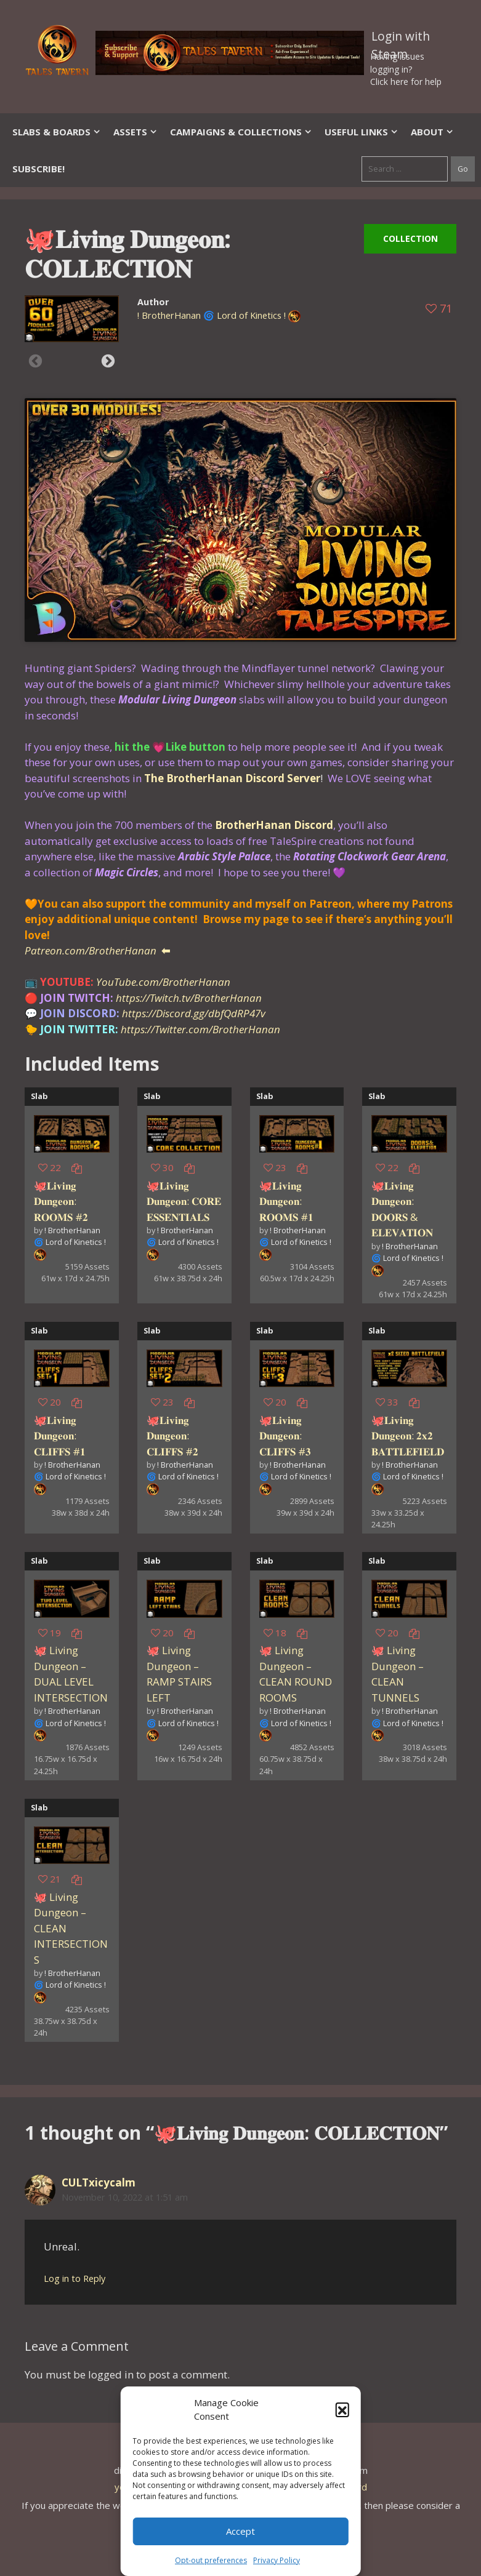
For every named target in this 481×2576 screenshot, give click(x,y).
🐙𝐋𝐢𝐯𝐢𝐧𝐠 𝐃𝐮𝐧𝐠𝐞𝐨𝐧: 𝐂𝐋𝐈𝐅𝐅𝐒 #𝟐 (172, 1435)
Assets (135, 131)
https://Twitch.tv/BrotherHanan (189, 998)
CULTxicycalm (98, 2182)
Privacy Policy (276, 2560)
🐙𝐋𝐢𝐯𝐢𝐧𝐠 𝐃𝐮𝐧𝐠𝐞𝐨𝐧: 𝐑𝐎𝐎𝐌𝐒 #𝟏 (286, 1201)
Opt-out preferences (211, 2560)
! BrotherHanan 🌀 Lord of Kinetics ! (211, 315)
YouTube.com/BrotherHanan (163, 982)
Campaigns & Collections (241, 131)
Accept (240, 2531)
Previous (35, 361)
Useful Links (361, 131)
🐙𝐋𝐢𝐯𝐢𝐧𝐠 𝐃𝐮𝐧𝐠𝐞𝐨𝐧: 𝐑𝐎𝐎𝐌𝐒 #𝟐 (61, 1201)
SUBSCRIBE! (38, 168)
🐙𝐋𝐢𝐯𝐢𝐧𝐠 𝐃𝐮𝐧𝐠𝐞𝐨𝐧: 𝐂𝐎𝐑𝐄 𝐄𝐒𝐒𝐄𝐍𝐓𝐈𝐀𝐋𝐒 (184, 1201)
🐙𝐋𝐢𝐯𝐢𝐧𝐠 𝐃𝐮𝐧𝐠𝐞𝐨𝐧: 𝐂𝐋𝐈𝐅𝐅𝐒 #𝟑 (285, 1435)
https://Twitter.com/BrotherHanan (200, 1029)
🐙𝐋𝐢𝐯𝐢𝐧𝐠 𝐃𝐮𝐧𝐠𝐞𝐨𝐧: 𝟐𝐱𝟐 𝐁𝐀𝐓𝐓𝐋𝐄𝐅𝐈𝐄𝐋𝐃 (407, 1435)
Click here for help (406, 81)
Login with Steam (400, 38)
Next (108, 361)
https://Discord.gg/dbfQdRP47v (193, 1013)
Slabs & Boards (56, 131)
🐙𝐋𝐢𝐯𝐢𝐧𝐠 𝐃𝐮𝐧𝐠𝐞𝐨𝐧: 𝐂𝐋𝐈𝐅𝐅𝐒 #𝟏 (60, 1435)
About (432, 131)
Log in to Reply (74, 2278)
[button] (342, 2409)
